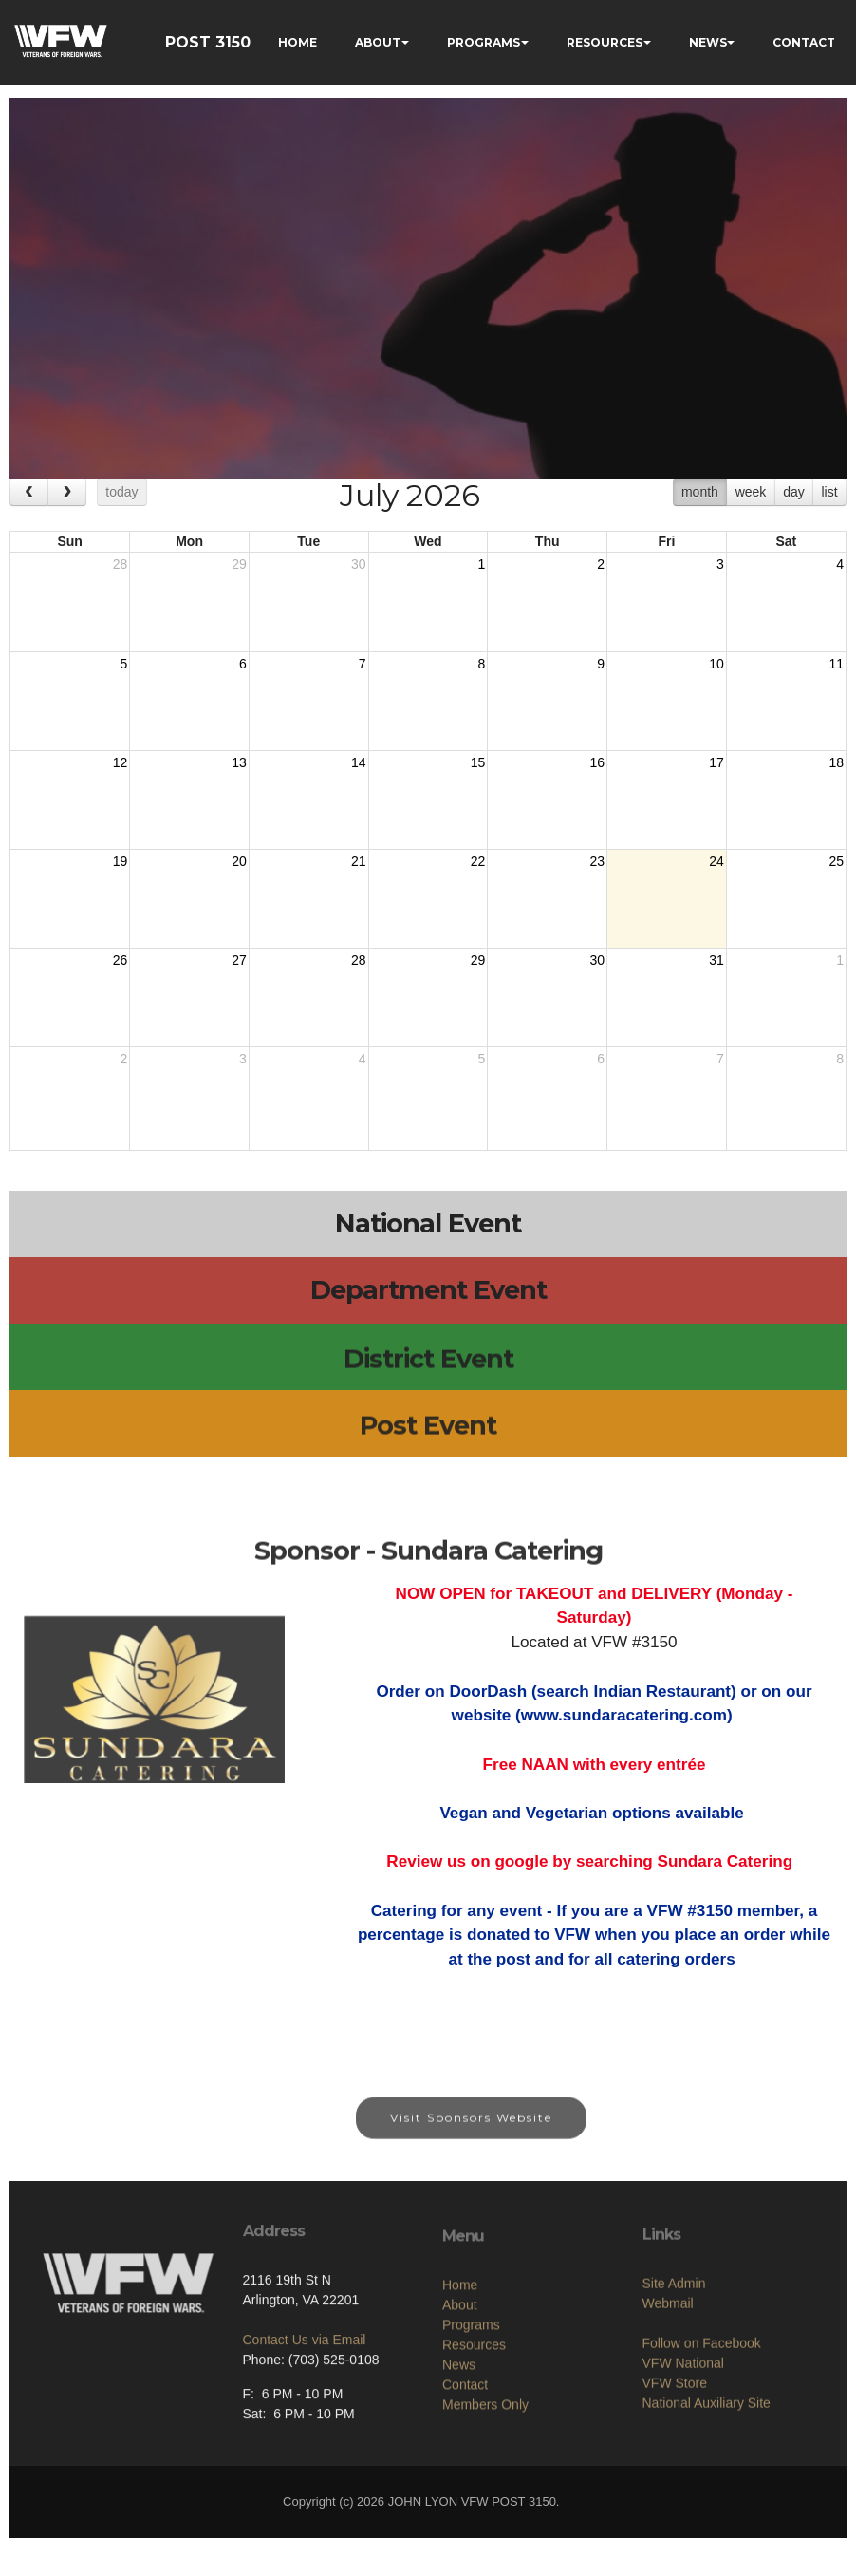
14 (358, 762)
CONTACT (803, 42)
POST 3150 (208, 42)
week (751, 491)
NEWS (708, 42)
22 (478, 861)
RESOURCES (604, 42)
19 (120, 861)
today (121, 491)
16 (597, 762)
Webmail (668, 2372)
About (459, 2382)
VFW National (683, 2432)
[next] (66, 492)
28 (120, 564)
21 (358, 861)
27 (239, 960)
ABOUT (377, 42)
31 (716, 960)
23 (597, 861)
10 (716, 663)
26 (120, 960)
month (699, 491)
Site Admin (674, 2352)
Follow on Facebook (701, 2412)
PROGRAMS (483, 42)
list (829, 491)
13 (239, 762)
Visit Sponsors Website (471, 2133)
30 (358, 564)
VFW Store (674, 2452)
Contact (465, 2462)
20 (239, 861)
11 (836, 663)
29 (239, 564)
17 (716, 762)
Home (459, 2362)
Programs (471, 2402)
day (794, 491)
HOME (297, 42)
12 (120, 762)
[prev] (28, 492)
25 (836, 861)
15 (478, 762)
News (458, 2442)
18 (836, 762)
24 (716, 861)
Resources (474, 2422)
